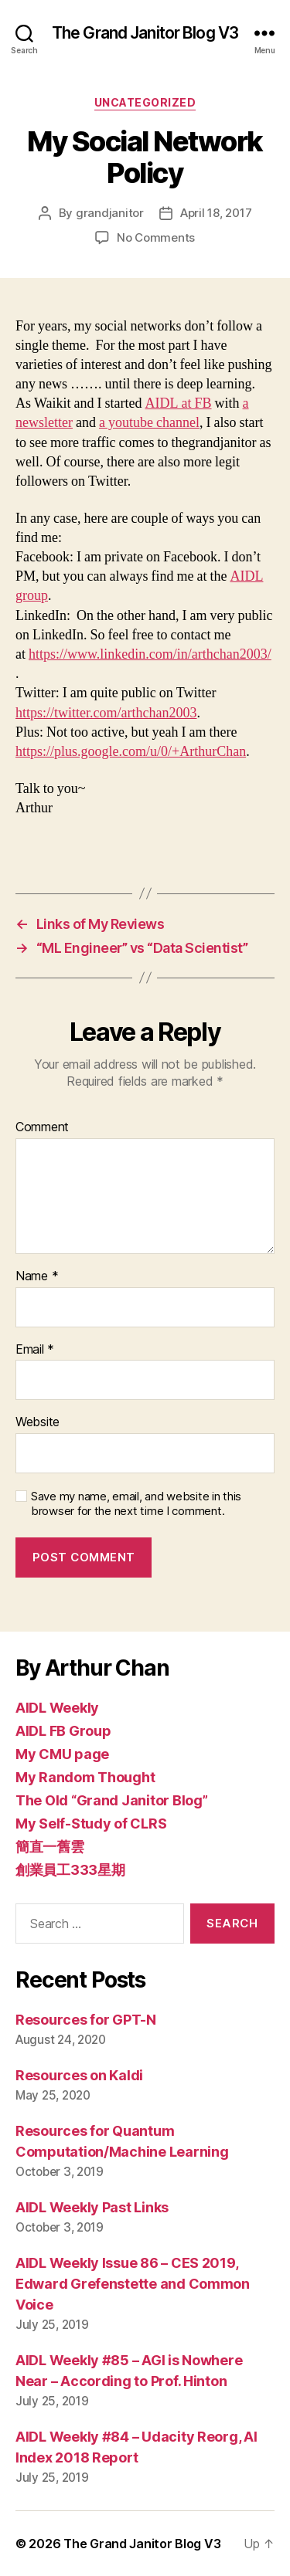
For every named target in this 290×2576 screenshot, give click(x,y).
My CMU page (62, 1754)
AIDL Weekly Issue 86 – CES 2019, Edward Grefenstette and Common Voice (132, 2284)
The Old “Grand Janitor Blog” (111, 1800)
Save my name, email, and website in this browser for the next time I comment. (136, 1504)
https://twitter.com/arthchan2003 (105, 713)
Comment (42, 1127)
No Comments (156, 237)
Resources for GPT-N (85, 2020)
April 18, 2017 (215, 212)
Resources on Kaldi (79, 2075)
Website (37, 1422)
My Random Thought (85, 1777)
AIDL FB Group (63, 1731)
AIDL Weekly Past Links (92, 2207)
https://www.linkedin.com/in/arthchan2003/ (150, 654)
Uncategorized (145, 102)
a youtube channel (149, 423)
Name (36, 1276)
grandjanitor (110, 212)
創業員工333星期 (70, 1870)
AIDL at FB (178, 403)
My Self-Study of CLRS (90, 1823)
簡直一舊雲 (49, 1847)
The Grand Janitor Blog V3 (145, 33)
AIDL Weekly (57, 1708)
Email (34, 1350)
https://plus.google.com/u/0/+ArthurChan (130, 752)
